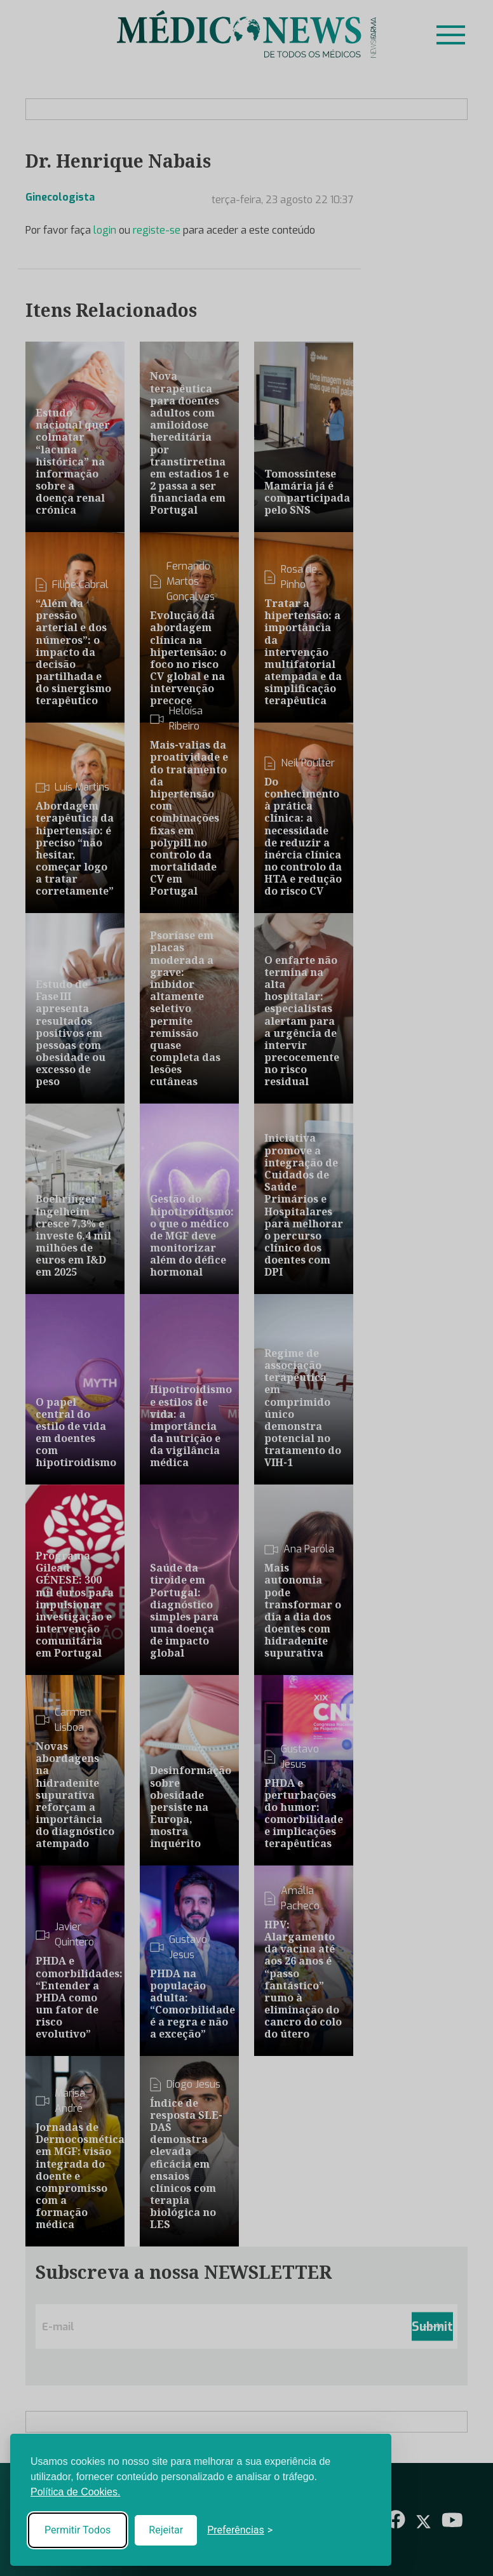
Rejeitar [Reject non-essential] (166, 2530)
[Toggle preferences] (240, 2530)
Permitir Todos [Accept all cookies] (77, 2530)
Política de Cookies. (75, 2491)
